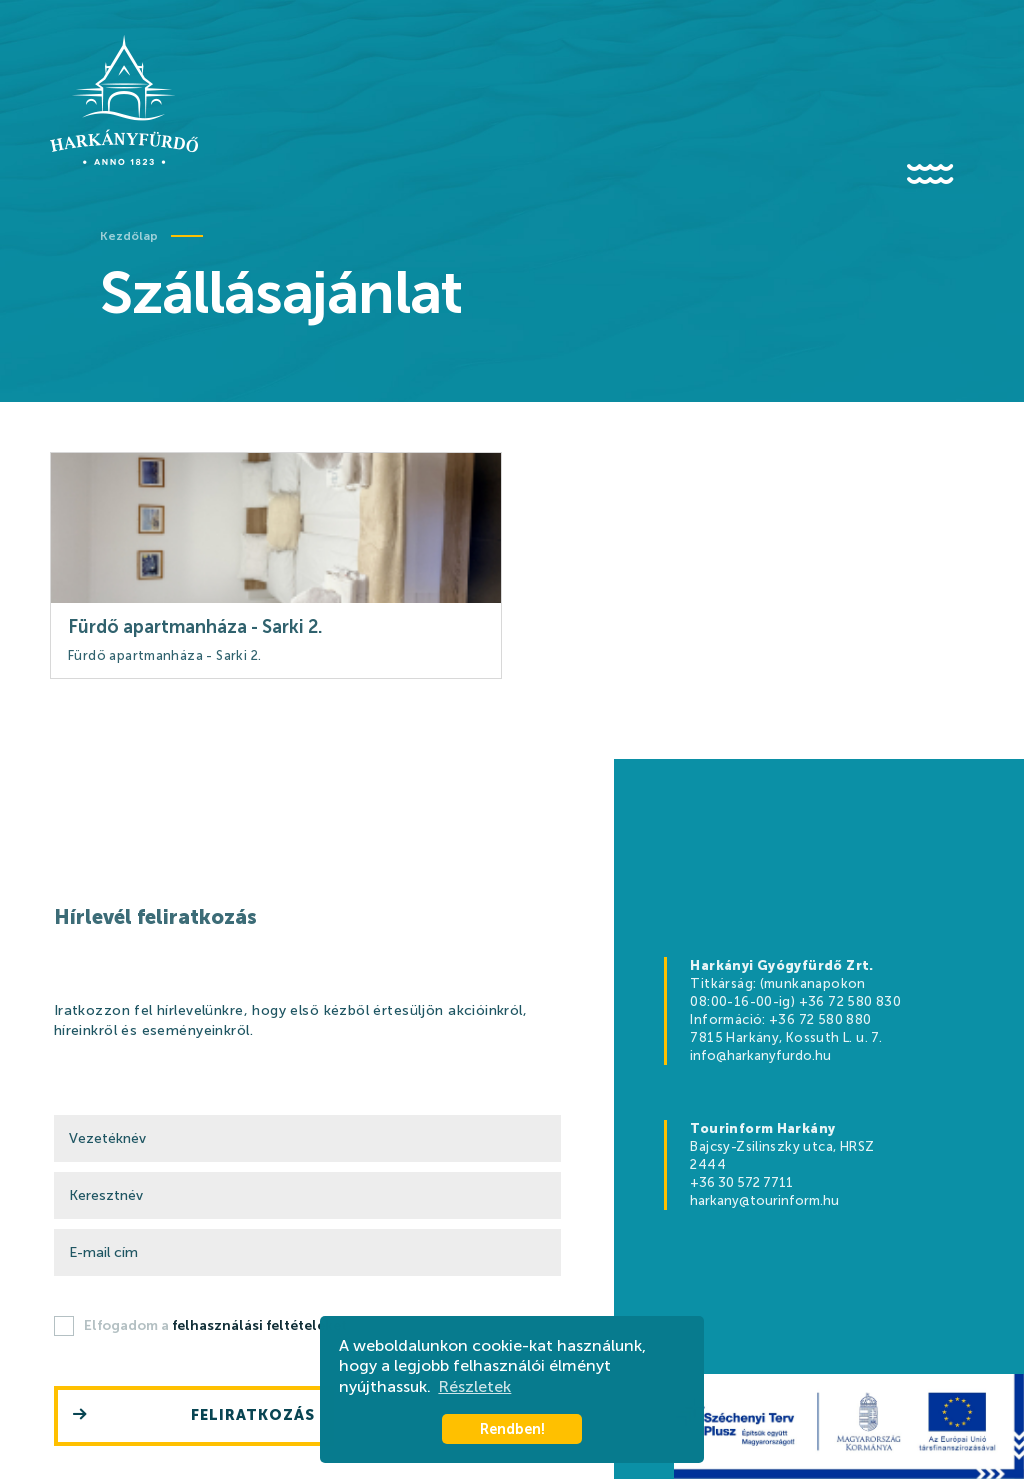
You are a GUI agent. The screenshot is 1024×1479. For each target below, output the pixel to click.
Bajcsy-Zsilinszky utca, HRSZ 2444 (782, 1155)
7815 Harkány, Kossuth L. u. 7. (786, 1037)
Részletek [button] (474, 1386)
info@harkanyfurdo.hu (760, 1055)
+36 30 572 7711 (741, 1182)
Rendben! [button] (512, 1429)
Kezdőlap (129, 236)
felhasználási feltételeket (259, 1325)
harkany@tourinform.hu (764, 1200)
